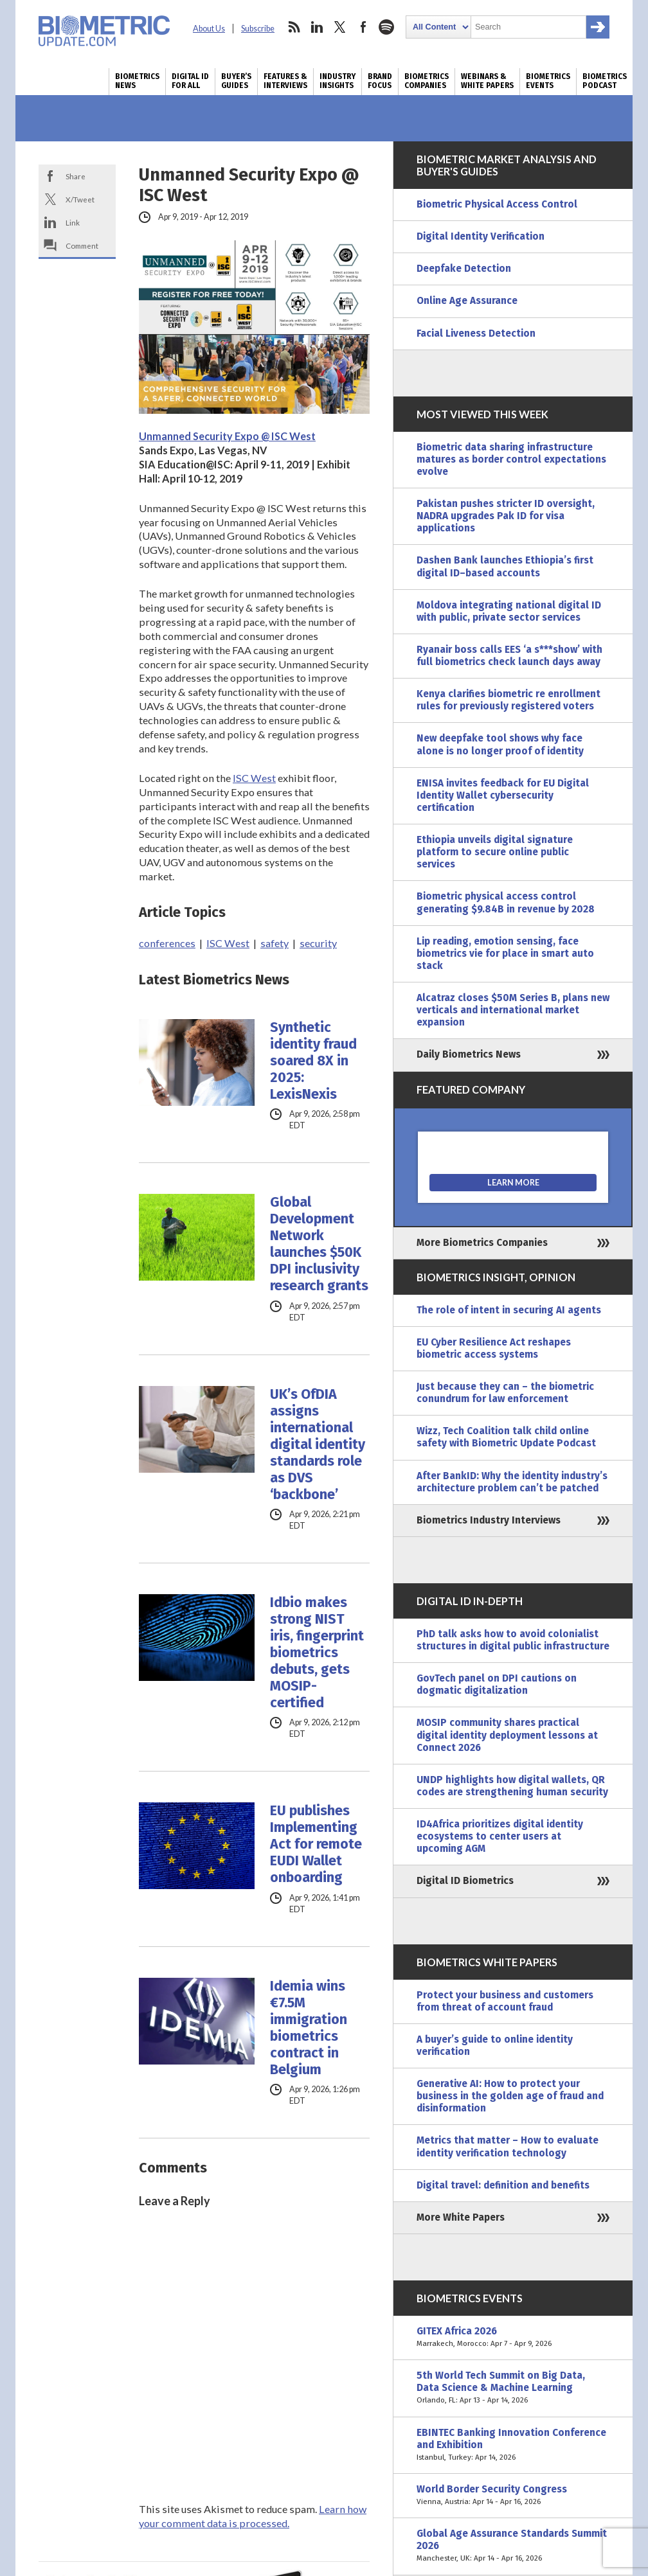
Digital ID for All (190, 81)
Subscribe (257, 28)
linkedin (316, 27)
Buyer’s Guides (236, 81)
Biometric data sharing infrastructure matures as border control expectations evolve (511, 459)
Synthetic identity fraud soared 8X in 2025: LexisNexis (313, 1061)
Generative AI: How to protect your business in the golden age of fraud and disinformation (510, 2096)
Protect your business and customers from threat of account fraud (505, 2001)
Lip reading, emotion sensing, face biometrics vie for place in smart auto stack (505, 954)
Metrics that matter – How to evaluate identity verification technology (507, 2146)
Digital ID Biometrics (465, 1881)
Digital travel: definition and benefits (503, 2185)
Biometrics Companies (426, 81)
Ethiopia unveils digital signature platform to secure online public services (495, 852)
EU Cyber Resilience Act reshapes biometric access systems (494, 1348)
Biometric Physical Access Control (497, 204)
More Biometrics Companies (482, 1242)
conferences (167, 943)
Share (76, 176)
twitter (340, 27)
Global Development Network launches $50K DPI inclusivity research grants (319, 1244)
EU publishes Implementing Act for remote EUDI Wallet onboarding (316, 1844)
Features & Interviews (285, 81)
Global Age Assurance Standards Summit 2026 (513, 2546)
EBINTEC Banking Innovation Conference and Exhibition (513, 2445)
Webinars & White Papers (487, 81)
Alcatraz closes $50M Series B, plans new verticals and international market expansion (513, 1010)
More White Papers (461, 2217)
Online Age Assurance (467, 300)
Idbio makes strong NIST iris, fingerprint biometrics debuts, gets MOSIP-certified (317, 1652)
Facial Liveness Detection (476, 333)
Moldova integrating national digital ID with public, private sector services (509, 611)
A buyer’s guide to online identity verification (495, 2045)
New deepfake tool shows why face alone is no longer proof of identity (500, 744)
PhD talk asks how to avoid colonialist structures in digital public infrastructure (513, 1640)
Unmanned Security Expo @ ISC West (227, 436)
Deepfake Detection (464, 268)
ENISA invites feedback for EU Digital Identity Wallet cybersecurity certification (503, 795)
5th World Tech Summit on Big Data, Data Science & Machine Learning (513, 2388)
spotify (386, 27)
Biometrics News (137, 81)
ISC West (254, 778)
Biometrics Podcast (604, 81)
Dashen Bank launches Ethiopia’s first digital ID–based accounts (505, 566)
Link (73, 222)
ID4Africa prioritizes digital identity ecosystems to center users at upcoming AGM (500, 1836)
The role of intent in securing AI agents (509, 1310)
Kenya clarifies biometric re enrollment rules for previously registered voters (508, 700)
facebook (363, 27)
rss (293, 27)
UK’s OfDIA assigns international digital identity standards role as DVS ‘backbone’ (317, 1444)
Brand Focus (380, 81)
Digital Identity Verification (480, 236)
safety (274, 943)
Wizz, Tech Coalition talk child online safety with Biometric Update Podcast (506, 1437)
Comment (82, 245)
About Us (209, 28)
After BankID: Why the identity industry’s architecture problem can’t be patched (512, 1482)
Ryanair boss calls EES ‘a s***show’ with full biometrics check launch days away (509, 656)
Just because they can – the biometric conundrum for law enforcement (505, 1393)
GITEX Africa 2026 (513, 2337)
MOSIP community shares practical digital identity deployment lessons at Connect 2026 (507, 1735)
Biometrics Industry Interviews (489, 1520)
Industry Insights (338, 81)
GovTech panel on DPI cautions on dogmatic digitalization (497, 1684)
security (318, 943)
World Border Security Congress (513, 2495)
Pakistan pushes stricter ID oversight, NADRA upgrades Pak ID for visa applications (506, 516)
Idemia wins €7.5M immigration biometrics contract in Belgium (308, 2028)
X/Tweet (80, 199)
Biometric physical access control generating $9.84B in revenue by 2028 (506, 902)
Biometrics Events (548, 81)
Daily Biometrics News (469, 1054)
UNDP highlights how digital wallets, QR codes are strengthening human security (512, 1786)
